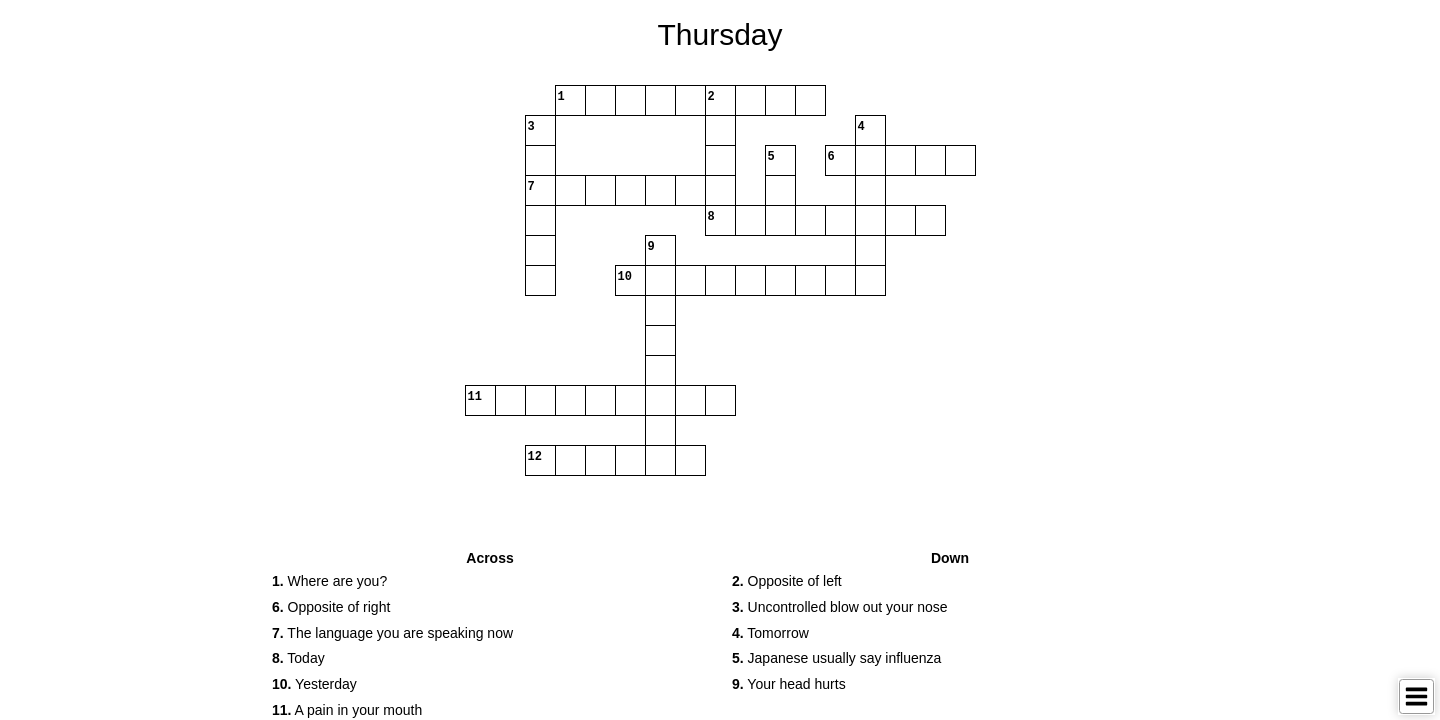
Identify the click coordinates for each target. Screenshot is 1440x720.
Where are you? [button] (329, 581)
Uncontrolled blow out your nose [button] (840, 607)
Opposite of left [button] (787, 581)
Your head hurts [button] (789, 684)
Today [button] (298, 658)
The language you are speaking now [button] (392, 633)
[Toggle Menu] (1416, 696)
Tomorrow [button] (770, 633)
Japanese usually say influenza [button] (836, 658)
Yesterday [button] (314, 684)
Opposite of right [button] (331, 607)
